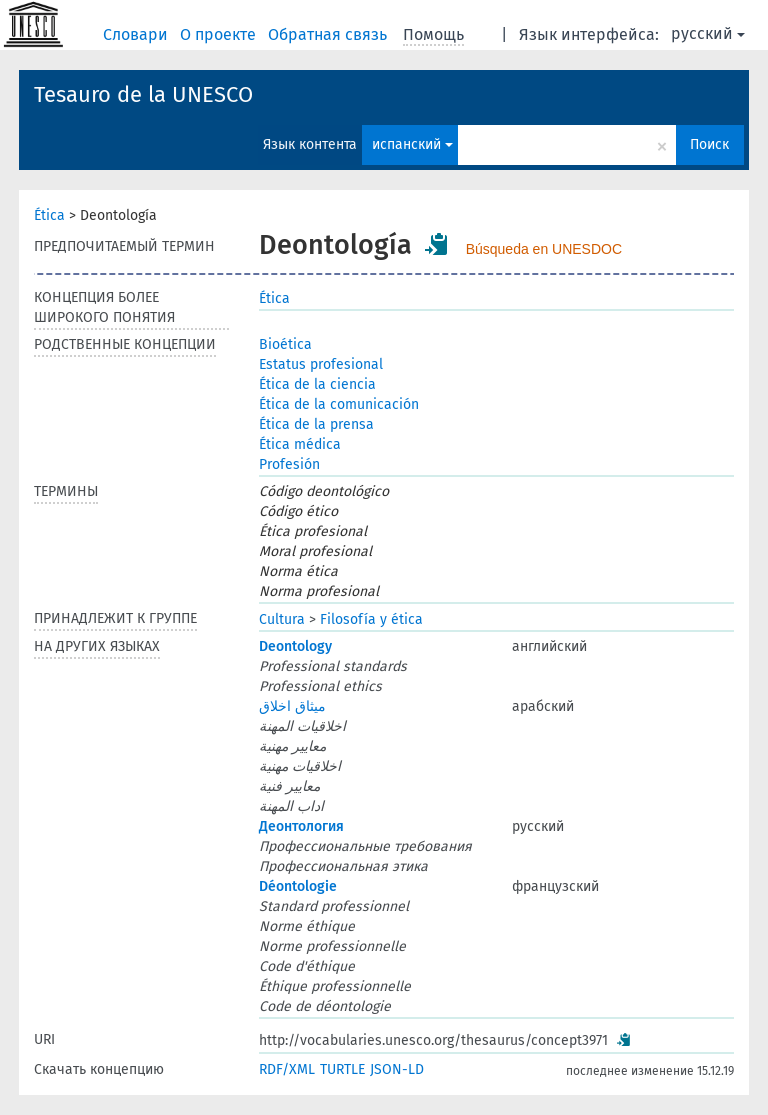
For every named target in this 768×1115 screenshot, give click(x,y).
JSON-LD (397, 1069)
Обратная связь (329, 34)
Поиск (709, 144)
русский (708, 33)
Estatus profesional (321, 364)
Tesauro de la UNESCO (143, 94)
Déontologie (298, 886)
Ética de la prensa (316, 424)
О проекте (220, 34)
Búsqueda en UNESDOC (544, 249)
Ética (49, 215)
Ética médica (300, 444)
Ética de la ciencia (317, 384)
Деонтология (301, 826)
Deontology (295, 646)
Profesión (289, 464)
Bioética (285, 344)
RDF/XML (287, 1069)
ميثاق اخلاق (292, 706)
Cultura (282, 619)
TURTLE (342, 1069)
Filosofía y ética (371, 619)
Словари (137, 34)
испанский (412, 144)
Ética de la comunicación (339, 404)
